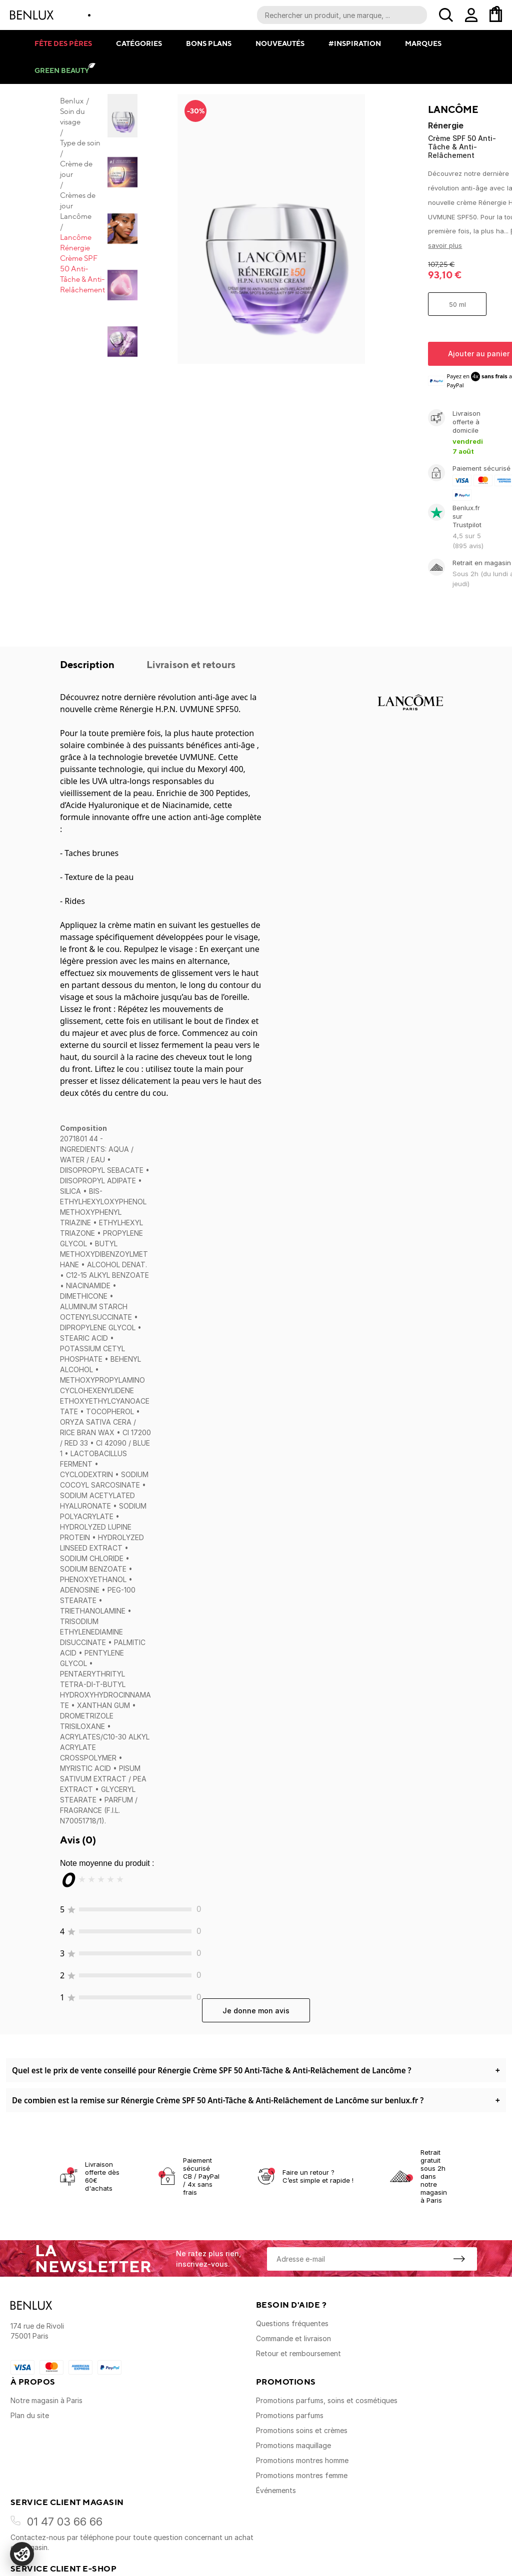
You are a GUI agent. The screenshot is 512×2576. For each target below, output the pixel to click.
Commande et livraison (293, 2338)
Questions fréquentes (292, 2323)
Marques (423, 43)
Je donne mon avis (256, 2010)
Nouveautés (280, 43)
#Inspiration (354, 43)
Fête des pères (63, 43)
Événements (276, 2490)
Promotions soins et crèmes (302, 2430)
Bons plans (209, 43)
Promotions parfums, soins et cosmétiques (327, 2400)
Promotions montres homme (302, 2460)
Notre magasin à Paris (46, 2400)
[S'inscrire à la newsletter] (459, 2258)
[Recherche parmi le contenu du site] (342, 15)
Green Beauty (61, 70)
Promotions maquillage (293, 2445)
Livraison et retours (191, 664)
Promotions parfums (290, 2415)
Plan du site (29, 2415)
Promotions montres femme (302, 2475)
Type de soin (80, 142)
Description (88, 664)
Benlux (72, 100)
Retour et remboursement (298, 2353)
